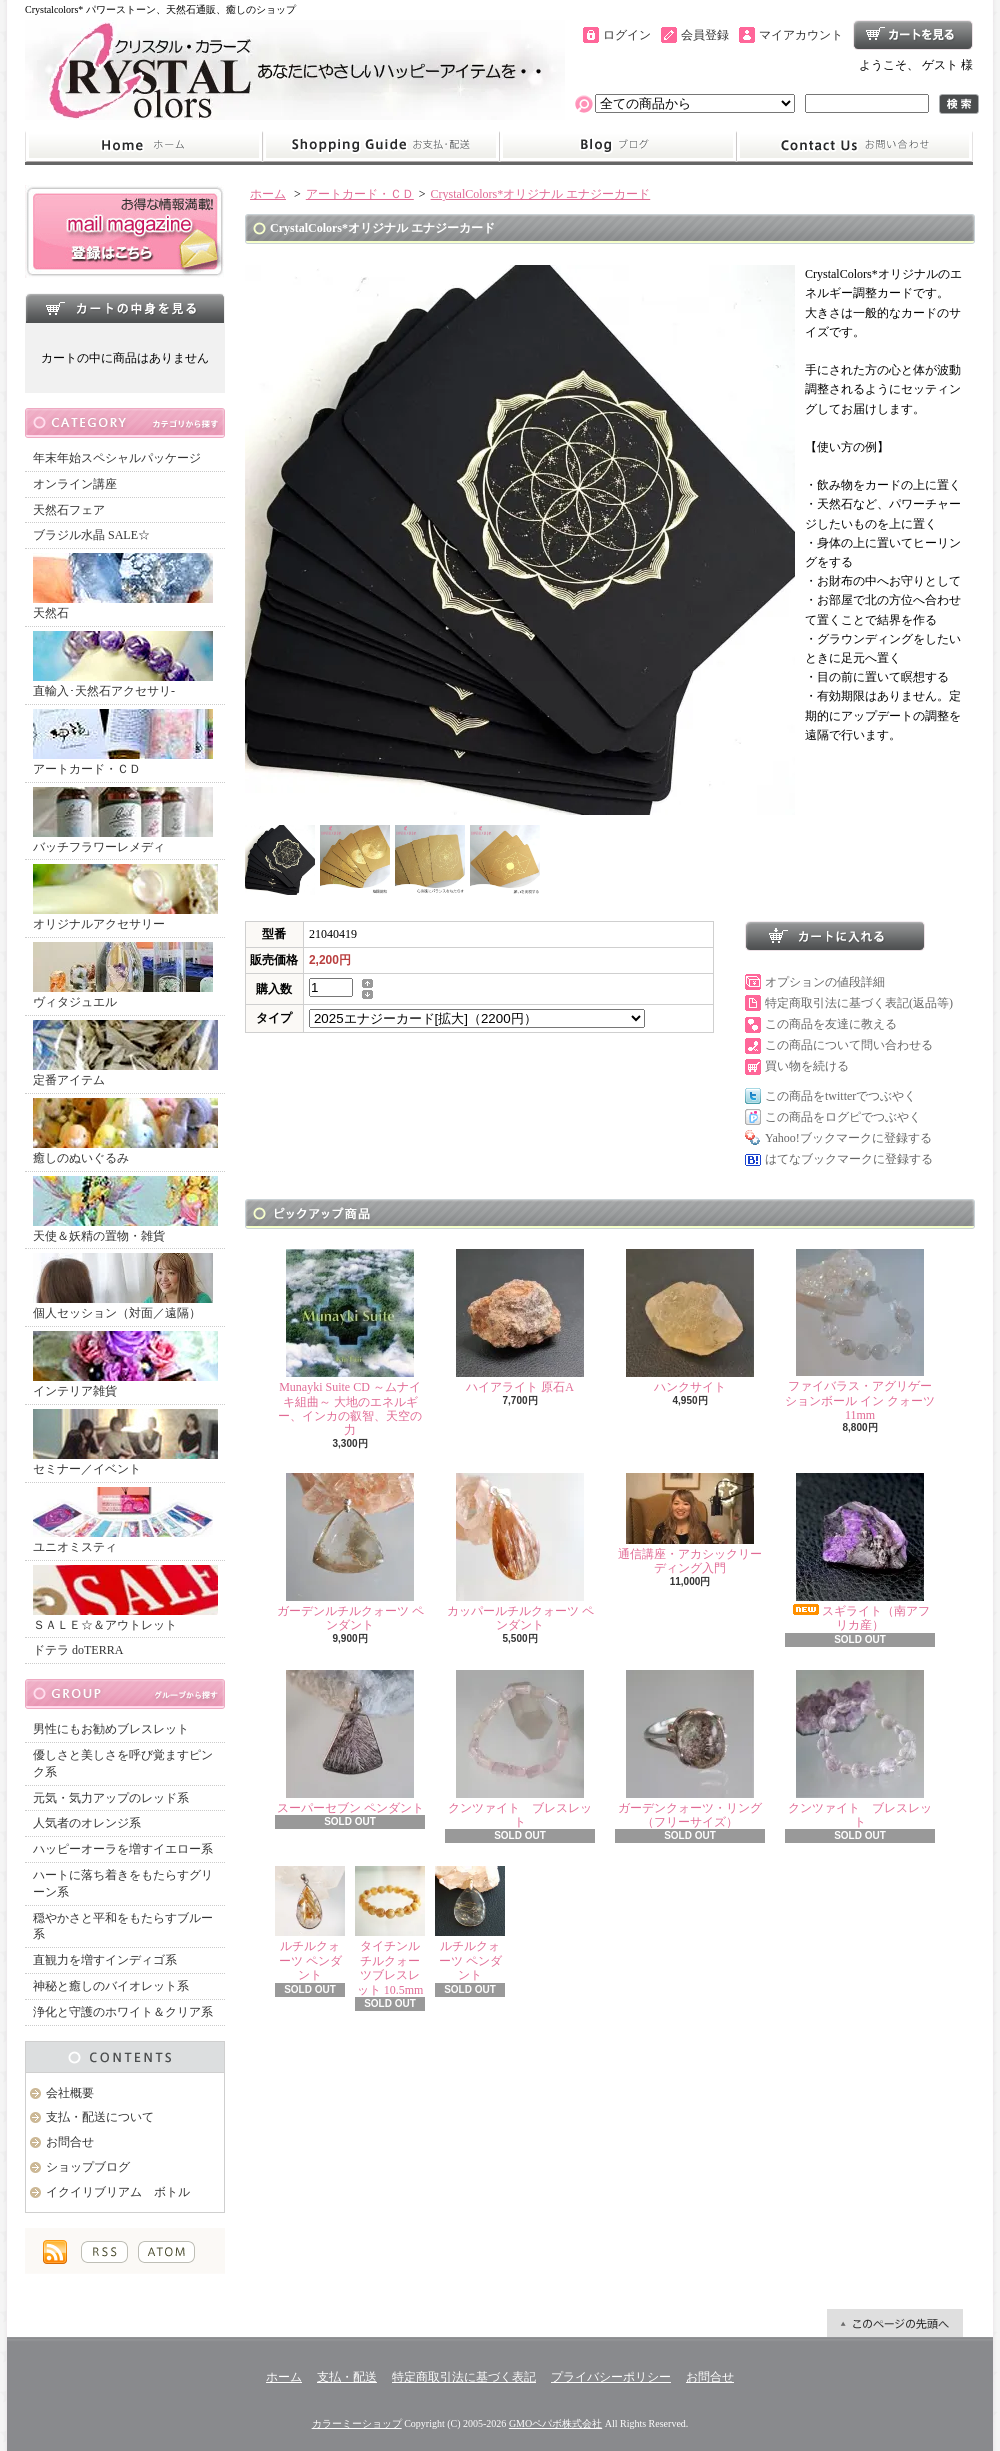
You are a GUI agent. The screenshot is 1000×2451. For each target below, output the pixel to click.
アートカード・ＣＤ (123, 742)
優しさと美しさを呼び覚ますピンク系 (123, 1763)
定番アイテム (125, 1053)
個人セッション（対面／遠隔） (123, 1286)
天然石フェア (69, 510)
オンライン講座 (75, 484)
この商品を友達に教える (831, 1024)
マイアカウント (801, 35)
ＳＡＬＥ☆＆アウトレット (125, 1598)
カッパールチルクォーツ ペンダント (520, 1552)
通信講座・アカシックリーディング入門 (690, 1524)
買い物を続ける (807, 1066)
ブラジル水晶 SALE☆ (91, 535)
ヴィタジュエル (123, 975)
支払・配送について (380, 146)
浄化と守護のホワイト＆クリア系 (123, 2012)
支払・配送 (347, 2377)
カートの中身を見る (125, 308)
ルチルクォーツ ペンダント (310, 1924)
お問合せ (855, 146)
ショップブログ (618, 146)
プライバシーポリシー (611, 2377)
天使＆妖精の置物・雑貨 (125, 1209)
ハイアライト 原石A (520, 1321)
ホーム (143, 146)
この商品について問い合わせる (849, 1045)
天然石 (123, 586)
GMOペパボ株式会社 (555, 2423)
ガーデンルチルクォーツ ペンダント (350, 1552)
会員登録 (705, 35)
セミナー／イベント (125, 1442)
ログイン (627, 35)
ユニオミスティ (123, 1520)
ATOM (166, 2252)
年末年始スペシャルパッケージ (117, 458)
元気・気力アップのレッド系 (111, 1798)
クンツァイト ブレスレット (520, 1749)
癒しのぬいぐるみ (125, 1131)
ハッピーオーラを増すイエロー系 (123, 1849)
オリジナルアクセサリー (125, 897)
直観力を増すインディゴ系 (105, 1960)
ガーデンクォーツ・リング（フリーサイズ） (690, 1749)
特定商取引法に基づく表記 (464, 2377)
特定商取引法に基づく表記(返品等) (859, 1003)
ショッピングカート (913, 35)
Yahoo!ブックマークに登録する (848, 1138)
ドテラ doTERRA (78, 1650)
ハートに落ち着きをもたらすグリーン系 (123, 1883)
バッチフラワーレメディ (123, 820)
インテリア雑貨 (125, 1364)
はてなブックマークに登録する (849, 1159)
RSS (104, 2252)
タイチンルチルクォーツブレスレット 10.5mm (390, 1931)
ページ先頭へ (895, 2323)
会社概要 (70, 2093)
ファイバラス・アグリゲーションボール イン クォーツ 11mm (860, 1335)
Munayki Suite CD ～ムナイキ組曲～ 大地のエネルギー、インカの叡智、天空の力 (350, 1343)
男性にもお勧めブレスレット (111, 1729)
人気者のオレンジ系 (87, 1823)
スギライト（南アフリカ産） (860, 1552)
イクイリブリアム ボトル (118, 2192)
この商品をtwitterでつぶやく (840, 1096)
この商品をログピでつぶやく (843, 1117)
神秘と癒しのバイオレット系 (111, 1986)
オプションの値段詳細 (825, 982)
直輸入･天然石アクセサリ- (123, 664)
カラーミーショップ (357, 2423)
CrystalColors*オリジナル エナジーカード (541, 194)
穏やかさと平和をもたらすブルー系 (123, 1926)
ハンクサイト (690, 1321)
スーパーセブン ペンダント (350, 1742)
